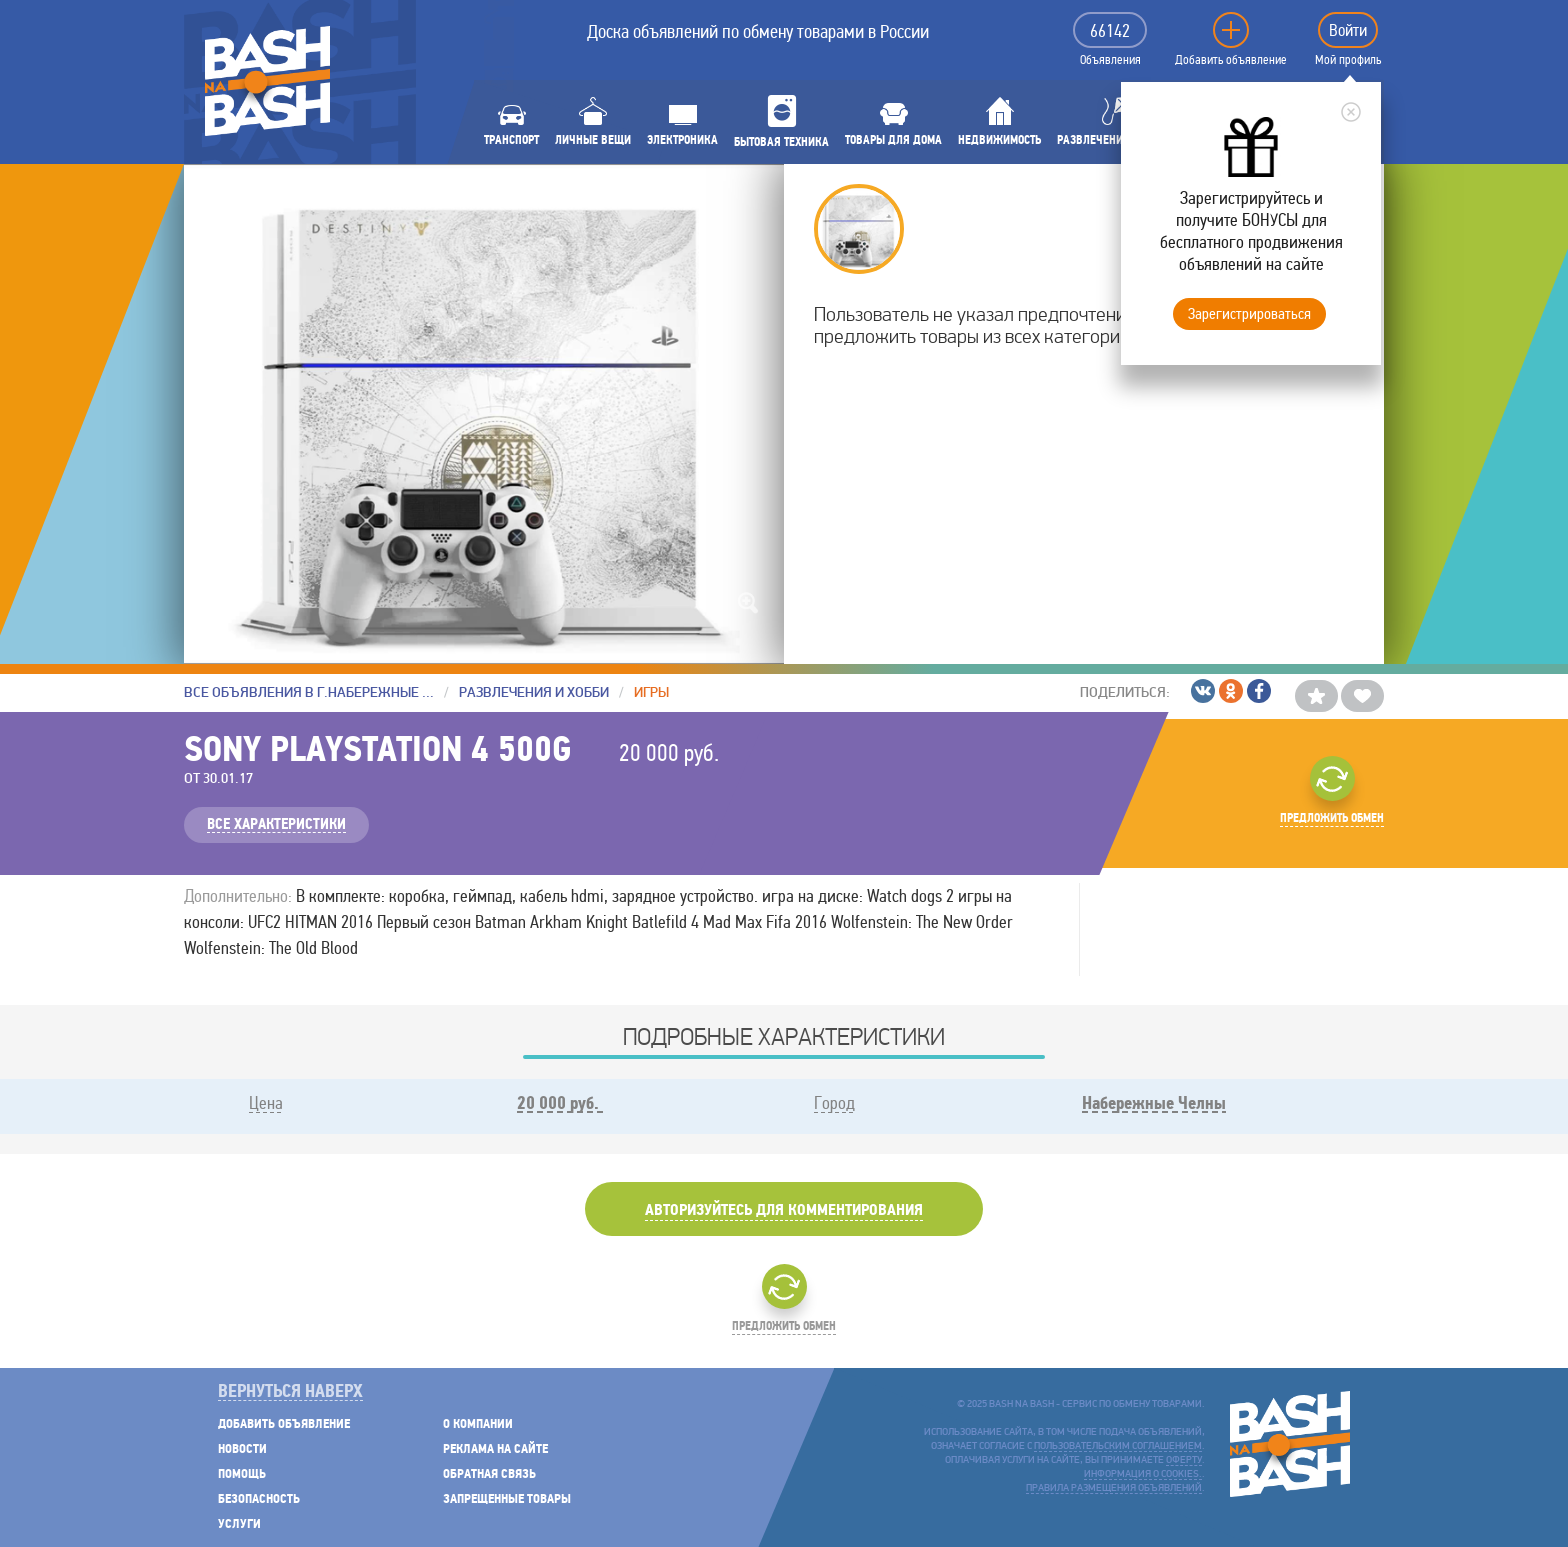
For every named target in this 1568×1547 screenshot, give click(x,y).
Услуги (239, 1524)
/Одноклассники (1231, 691)
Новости (242, 1449)
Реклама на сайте (495, 1449)
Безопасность (259, 1499)
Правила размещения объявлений (1114, 1488)
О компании (478, 1424)
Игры (651, 692)
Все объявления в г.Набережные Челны (309, 692)
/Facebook (1259, 691)
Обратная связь (489, 1474)
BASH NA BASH (267, 81)
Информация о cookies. (1143, 1474)
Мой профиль (1348, 60)
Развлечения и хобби (534, 692)
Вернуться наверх (290, 1392)
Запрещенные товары (507, 1499)
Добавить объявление (1231, 60)
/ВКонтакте (1203, 691)
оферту (1184, 1460)
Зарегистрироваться (1249, 313)
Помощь (242, 1474)
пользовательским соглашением (1118, 1446)
